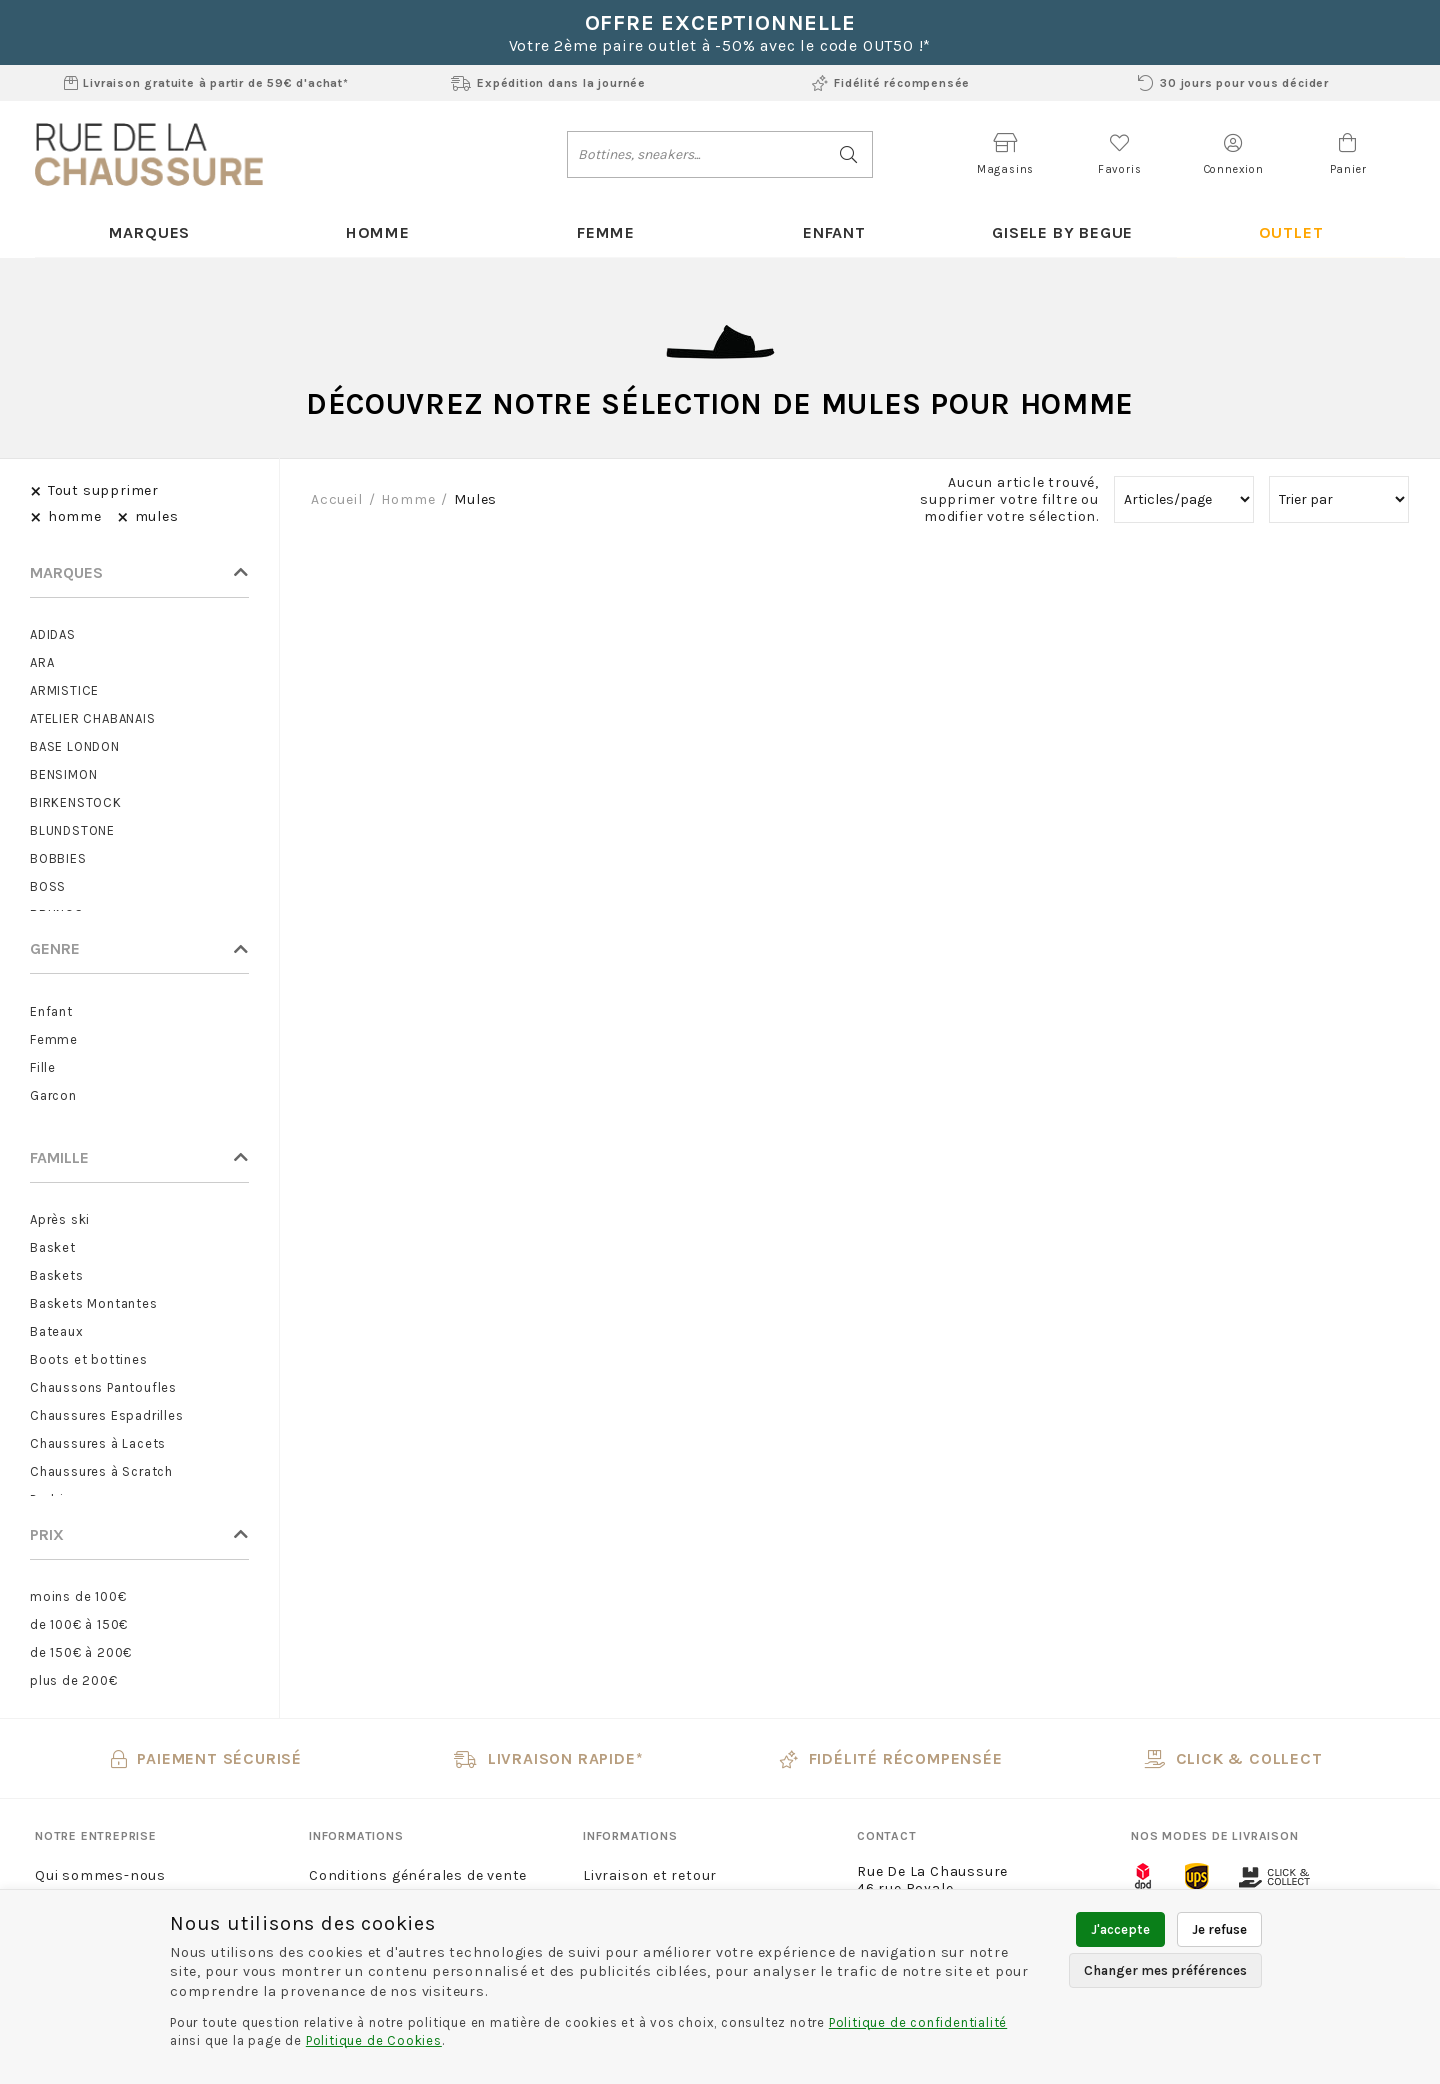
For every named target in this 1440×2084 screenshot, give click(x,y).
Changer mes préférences (1165, 1970)
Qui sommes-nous (100, 1876)
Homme (377, 232)
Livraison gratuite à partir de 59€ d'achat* (206, 83)
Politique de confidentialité (918, 2022)
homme (408, 500)
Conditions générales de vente (418, 1876)
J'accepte (1120, 1929)
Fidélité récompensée (891, 83)
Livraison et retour (650, 1876)
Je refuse (1219, 1929)
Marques (149, 232)
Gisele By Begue (1062, 232)
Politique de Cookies (374, 2040)
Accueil (337, 500)
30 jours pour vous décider (1233, 83)
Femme (606, 232)
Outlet (1290, 232)
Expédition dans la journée (548, 83)
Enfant (834, 232)
